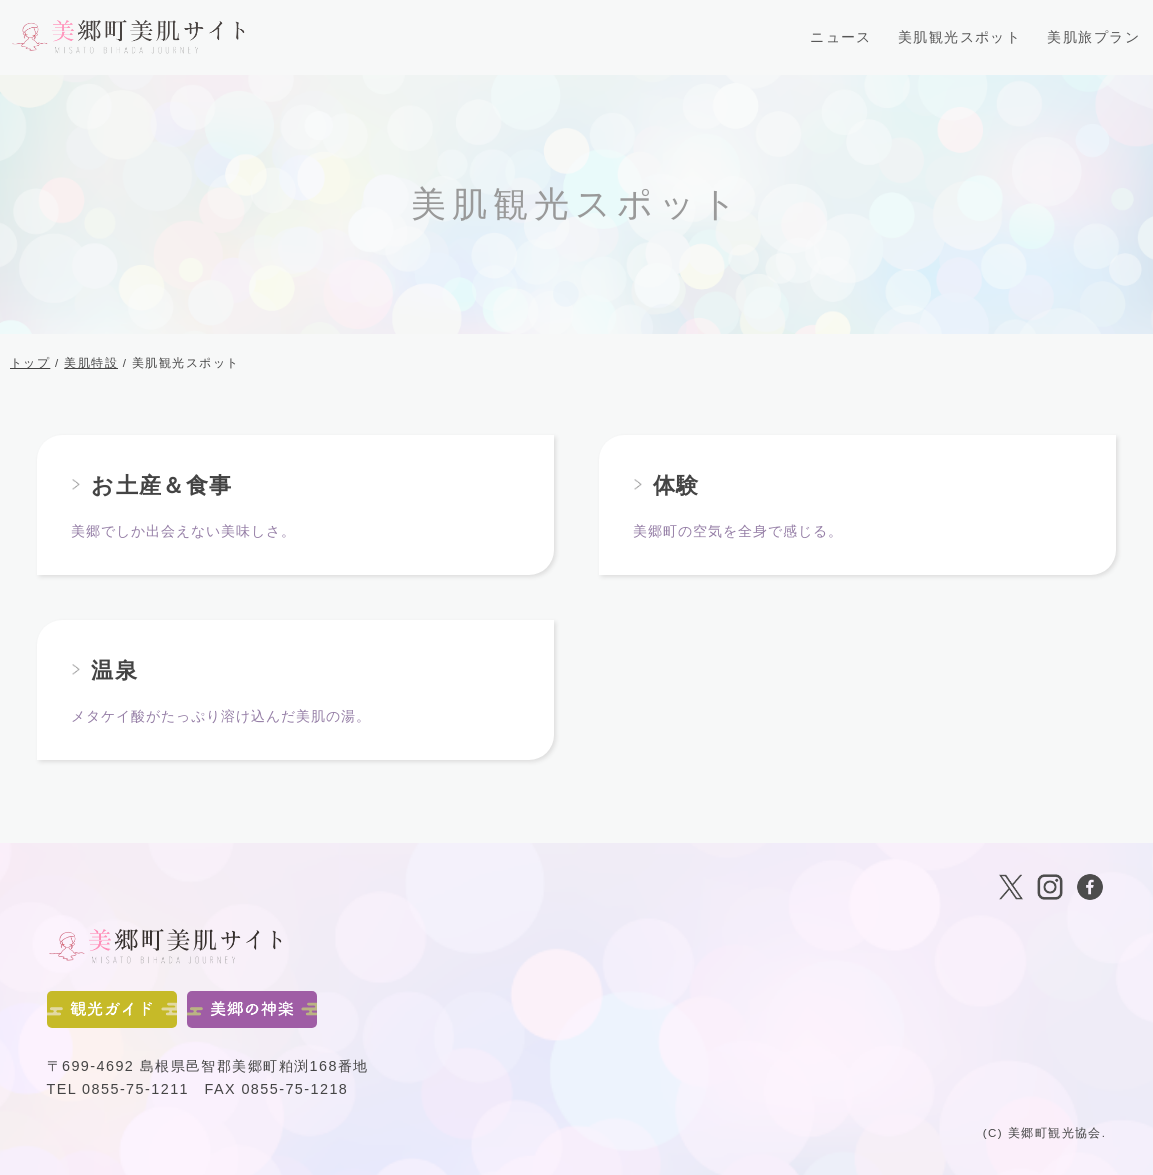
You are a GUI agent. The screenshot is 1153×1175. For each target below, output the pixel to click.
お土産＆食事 (162, 485)
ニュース (841, 37)
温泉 (114, 670)
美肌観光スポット (960, 37)
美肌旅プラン (1093, 37)
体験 (676, 485)
